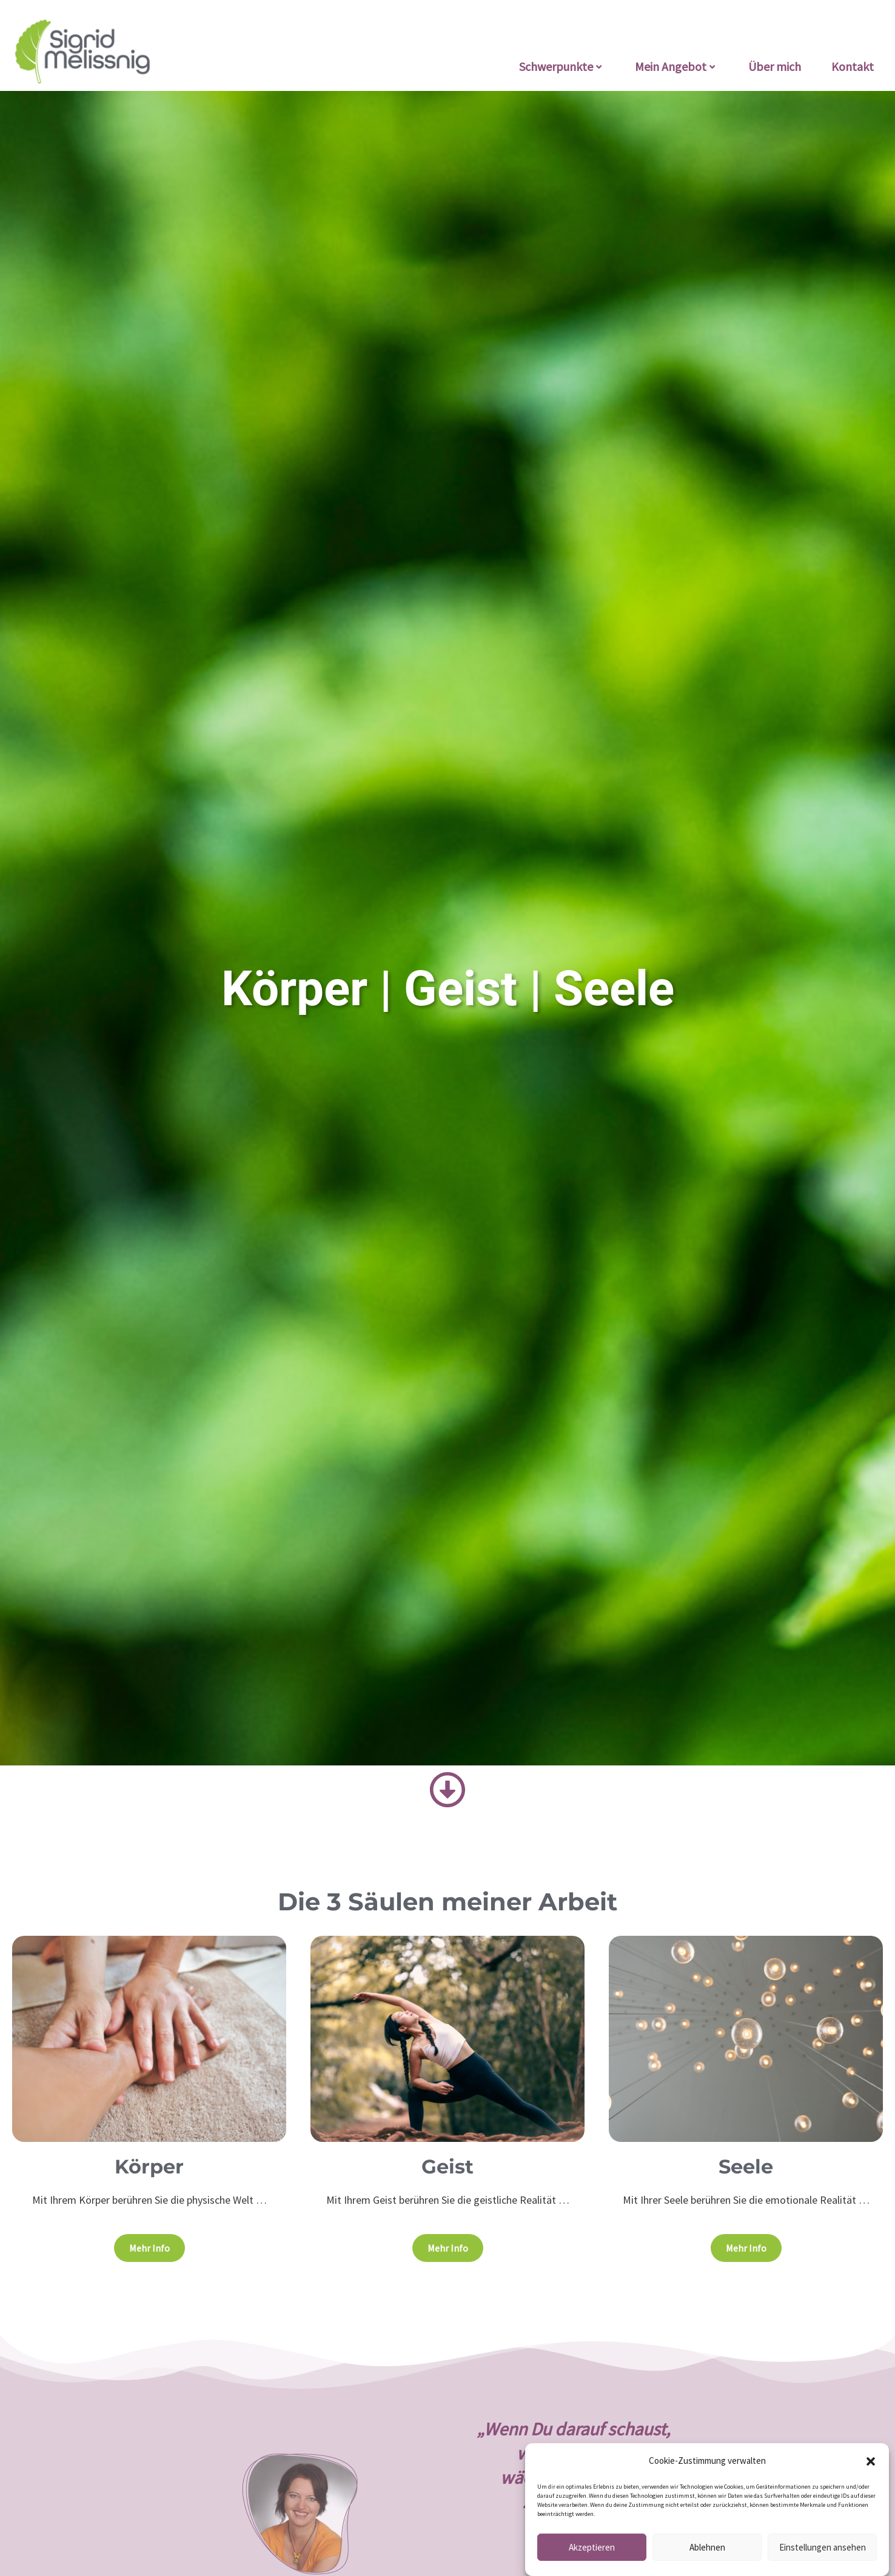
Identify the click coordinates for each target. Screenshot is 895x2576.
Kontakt (852, 66)
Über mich (774, 66)
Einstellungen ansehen (822, 2547)
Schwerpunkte (560, 66)
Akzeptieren (592, 2547)
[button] (871, 2461)
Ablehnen (707, 2547)
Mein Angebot (675, 66)
